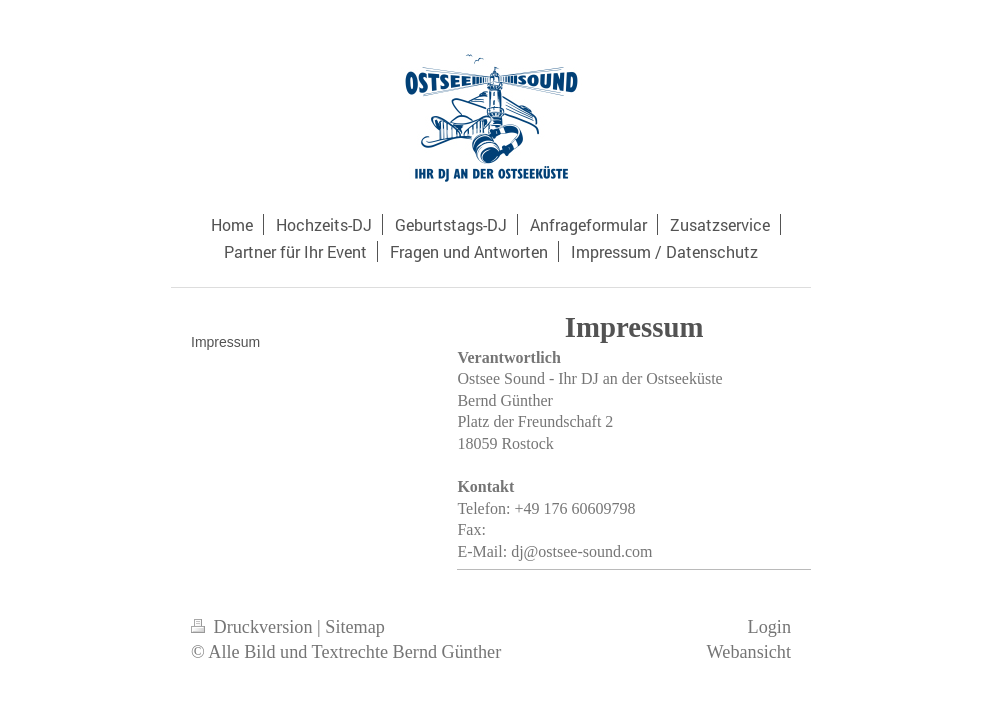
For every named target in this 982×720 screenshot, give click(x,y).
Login (769, 627)
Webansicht (749, 652)
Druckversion (254, 627)
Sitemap (355, 627)
